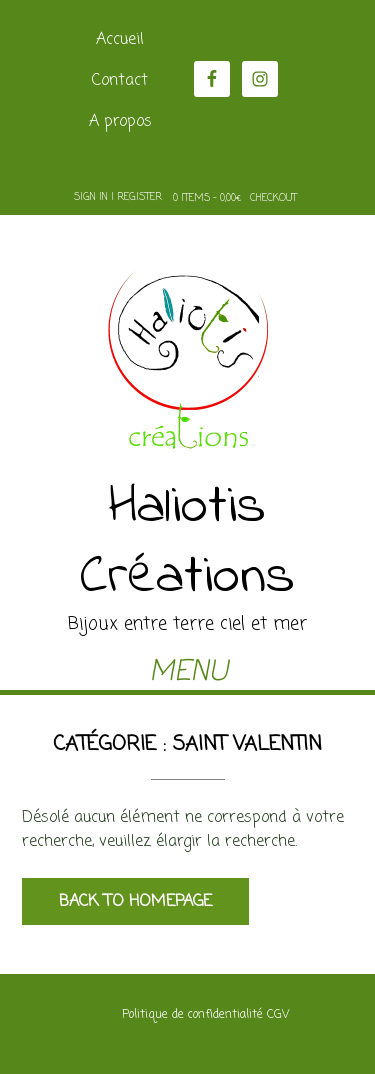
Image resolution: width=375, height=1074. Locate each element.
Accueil (120, 40)
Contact (120, 81)
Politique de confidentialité (192, 1015)
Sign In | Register (118, 197)
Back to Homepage (135, 902)
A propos (120, 122)
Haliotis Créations (187, 543)
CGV (278, 1015)
